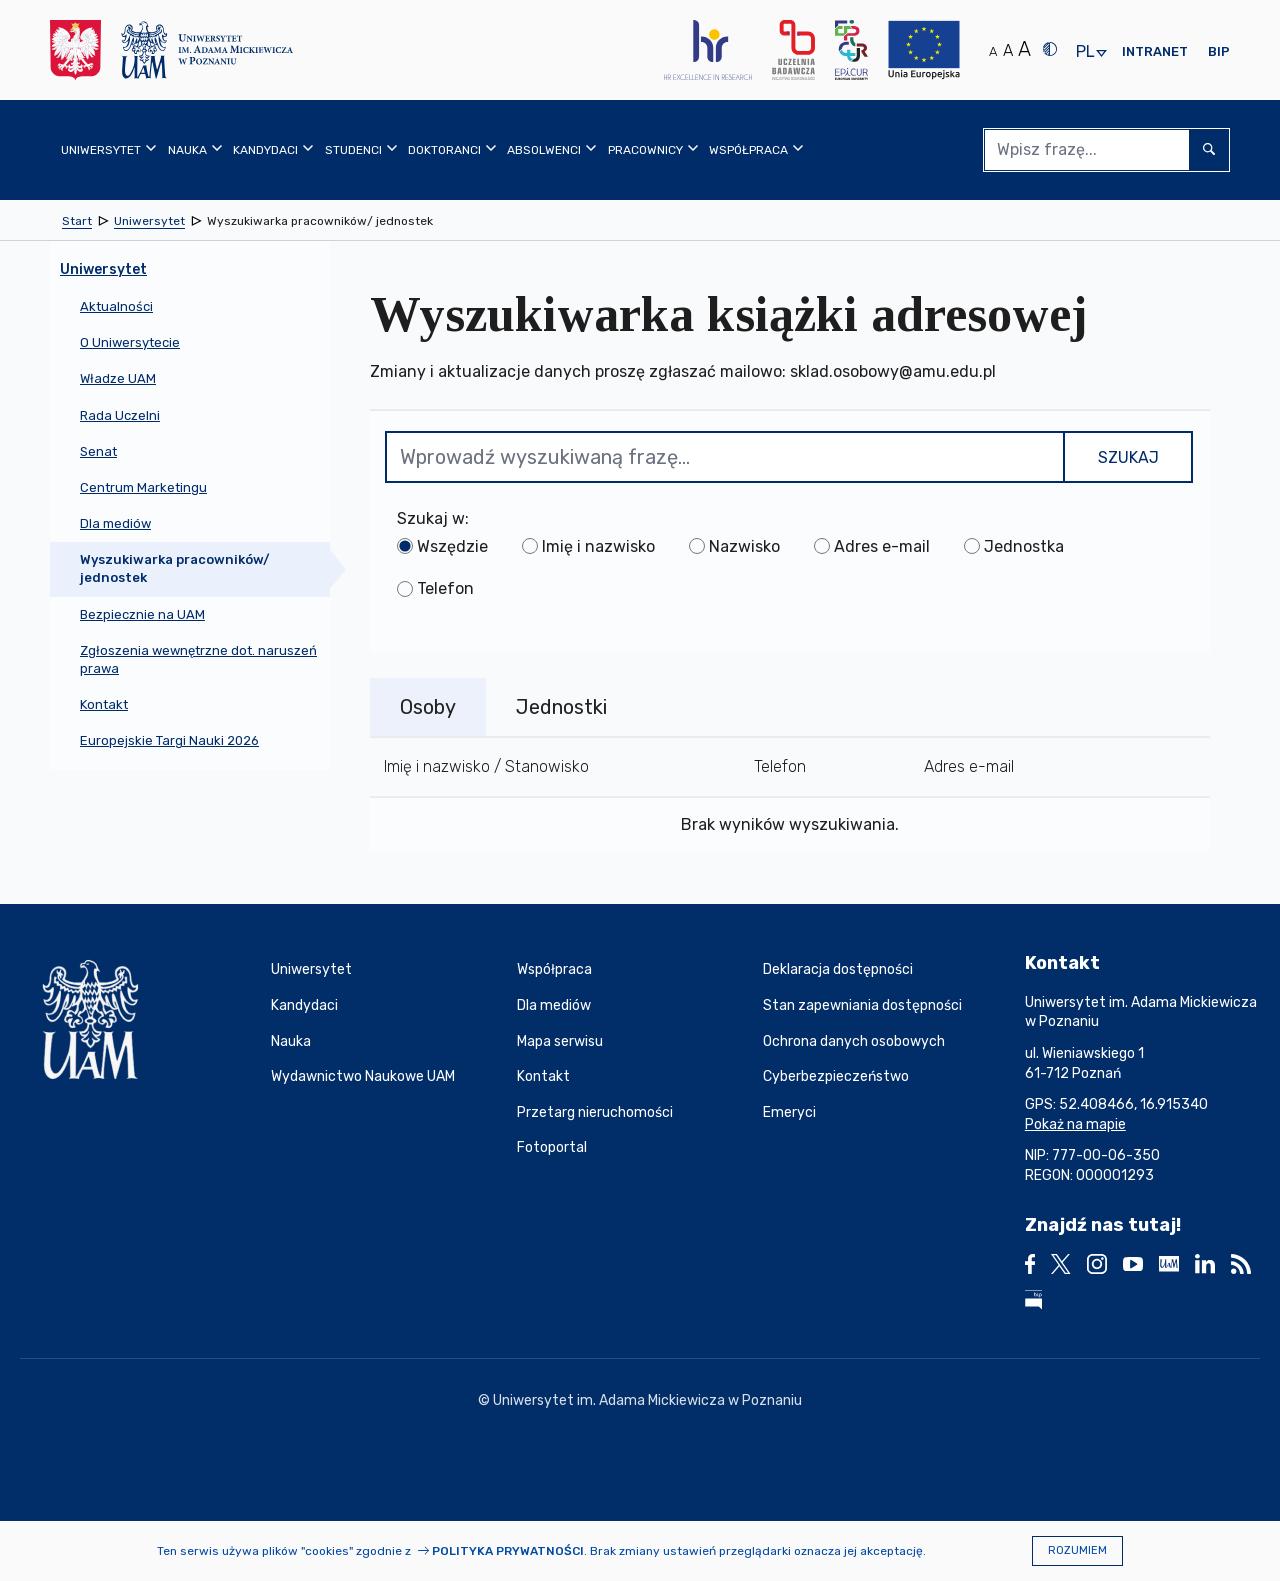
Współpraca (554, 969)
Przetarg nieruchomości (595, 1112)
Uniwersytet (311, 969)
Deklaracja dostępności (838, 969)
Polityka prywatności (508, 1551)
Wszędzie (452, 546)
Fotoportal (552, 1147)
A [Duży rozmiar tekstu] (1024, 49)
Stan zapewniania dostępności (862, 1005)
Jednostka (1024, 546)
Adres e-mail (882, 546)
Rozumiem (1077, 1550)
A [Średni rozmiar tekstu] (1008, 50)
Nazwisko (744, 546)
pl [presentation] (1085, 52)
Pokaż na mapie (1075, 1124)
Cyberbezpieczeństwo (836, 1076)
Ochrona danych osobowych (854, 1041)
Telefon (445, 588)
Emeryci (789, 1112)
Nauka (291, 1041)
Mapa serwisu (560, 1041)
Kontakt (543, 1076)
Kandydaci (304, 1005)
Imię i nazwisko (598, 546)
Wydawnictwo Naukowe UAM (363, 1076)
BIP (1219, 51)
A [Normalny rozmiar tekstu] (993, 51)
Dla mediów (554, 1005)
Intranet (1155, 51)
